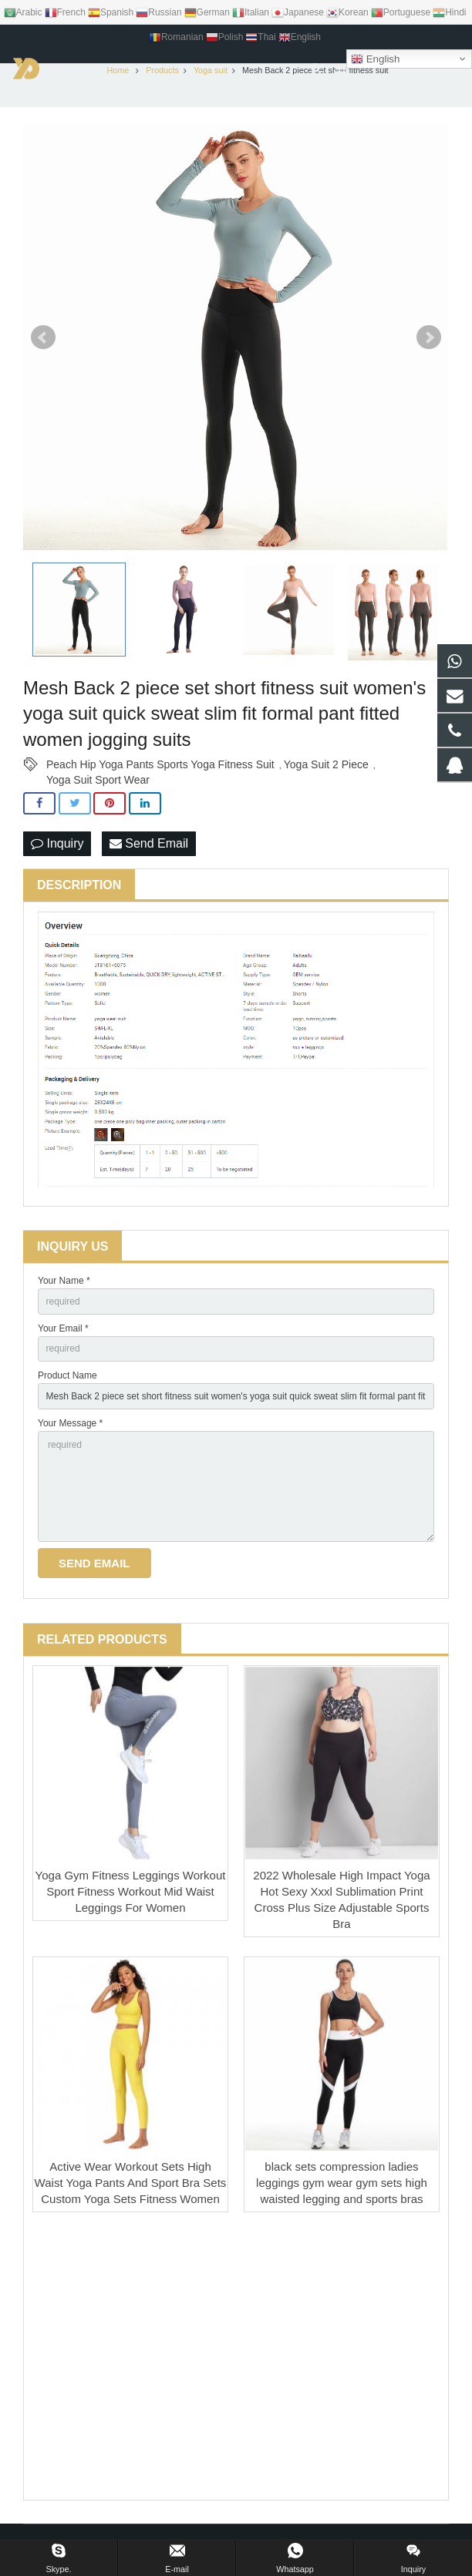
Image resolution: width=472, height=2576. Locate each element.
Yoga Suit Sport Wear (98, 784)
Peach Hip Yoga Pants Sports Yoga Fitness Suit (160, 768)
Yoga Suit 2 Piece (326, 768)
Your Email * (63, 1332)
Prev (43, 341)
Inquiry (57, 847)
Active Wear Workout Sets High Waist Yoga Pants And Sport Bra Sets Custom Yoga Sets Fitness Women (131, 2186)
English (375, 59)
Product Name (67, 1380)
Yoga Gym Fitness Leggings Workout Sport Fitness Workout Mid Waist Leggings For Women (130, 1895)
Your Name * (64, 1285)
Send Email (149, 847)
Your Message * (70, 1427)
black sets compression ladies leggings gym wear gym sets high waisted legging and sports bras (341, 2186)
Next (428, 341)
